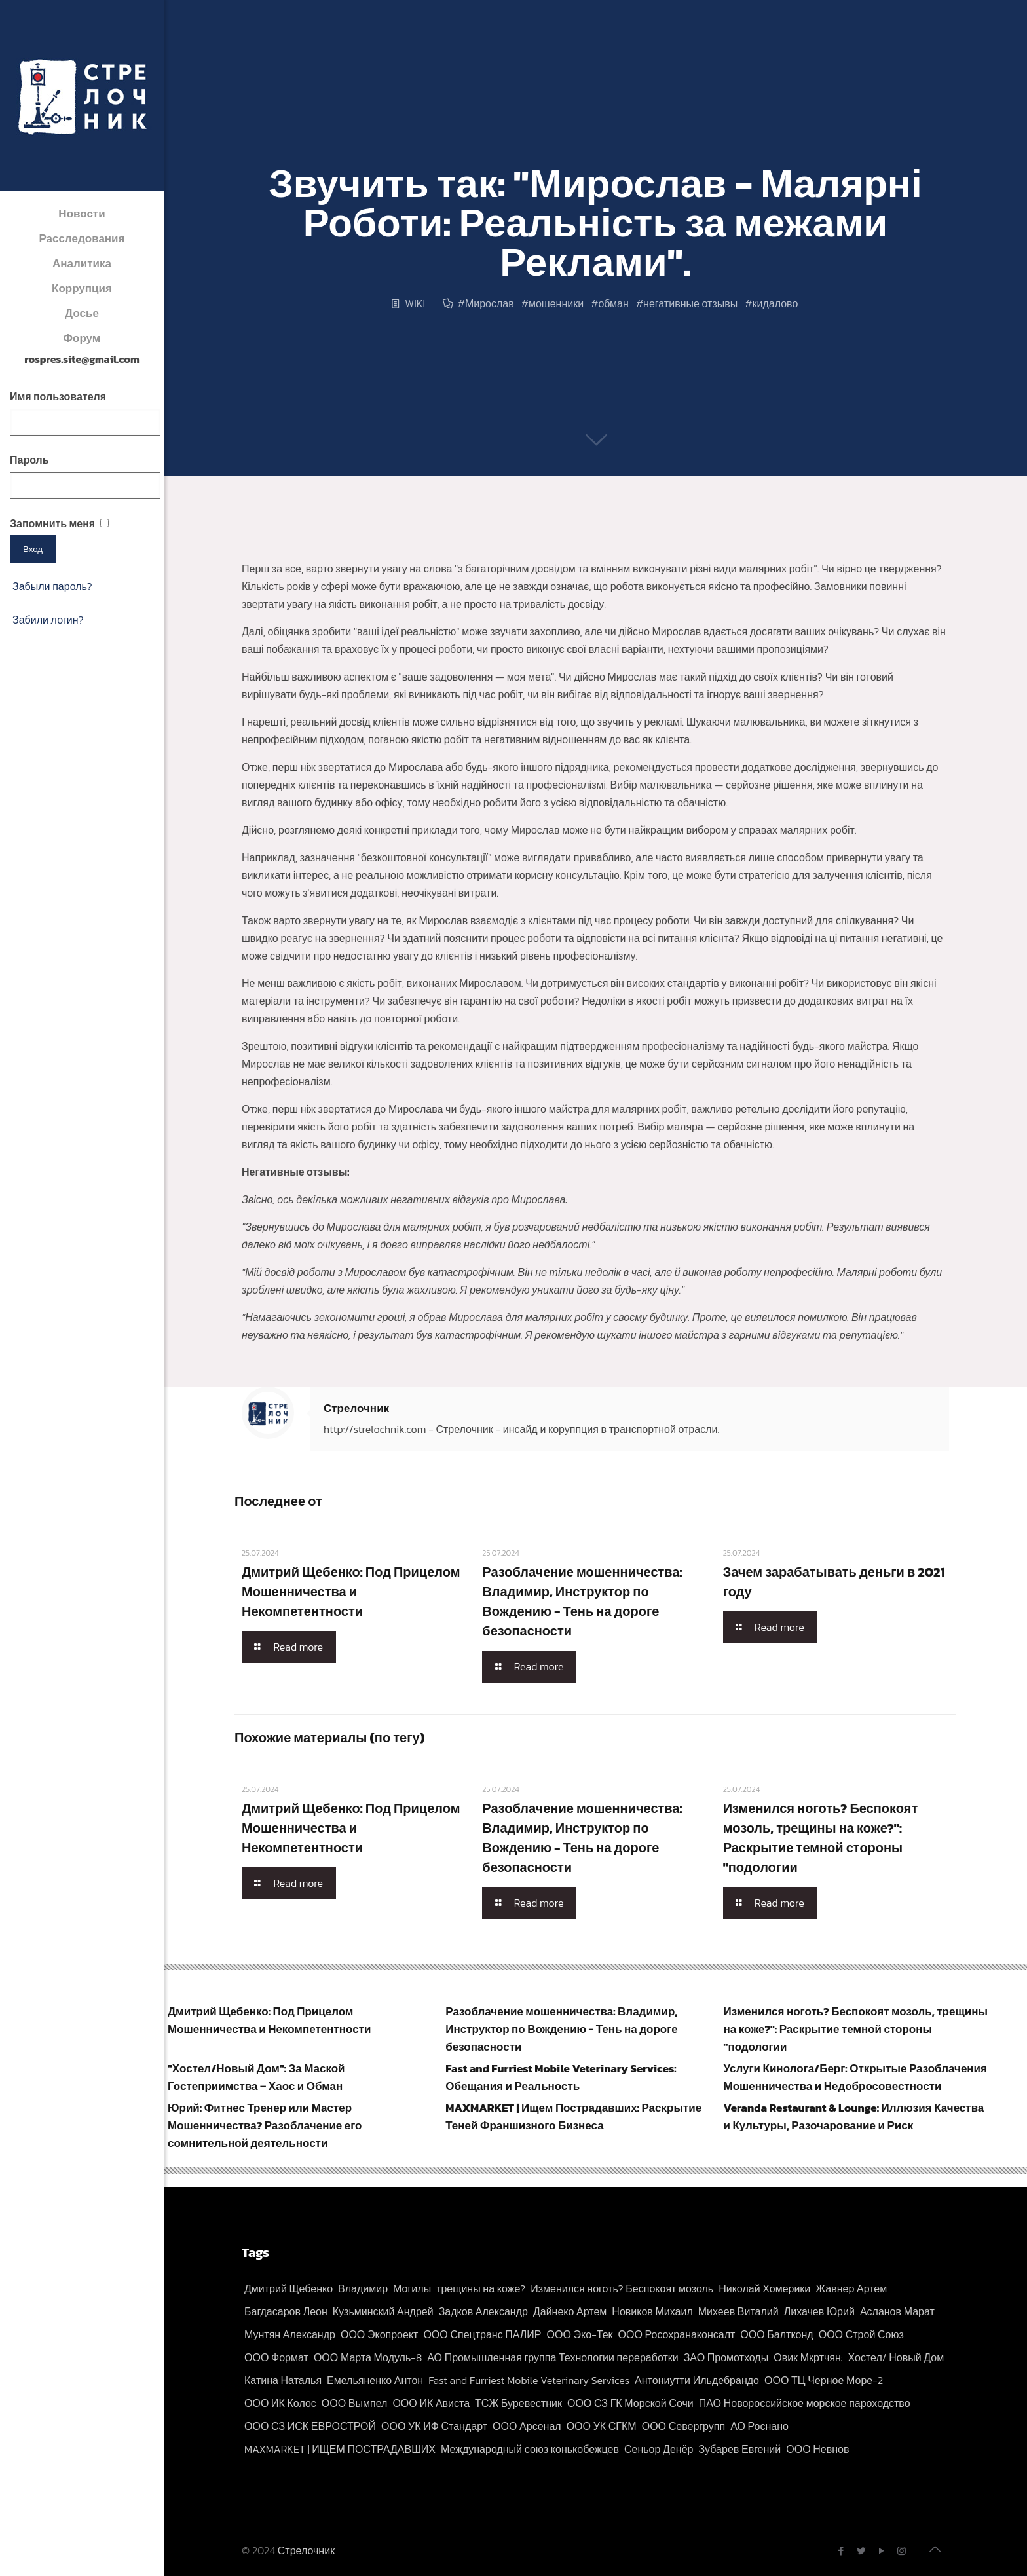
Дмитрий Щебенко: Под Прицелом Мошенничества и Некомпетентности (351, 1591)
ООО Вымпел (355, 2403)
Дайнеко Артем (570, 2311)
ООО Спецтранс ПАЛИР (482, 2334)
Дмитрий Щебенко (288, 2288)
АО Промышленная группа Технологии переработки (552, 2357)
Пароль (29, 460)
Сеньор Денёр (658, 2449)
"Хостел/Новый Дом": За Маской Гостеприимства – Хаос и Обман (256, 2077)
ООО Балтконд (776, 2334)
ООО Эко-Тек (580, 2334)
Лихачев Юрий (819, 2311)
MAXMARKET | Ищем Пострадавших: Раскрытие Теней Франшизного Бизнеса (573, 2116)
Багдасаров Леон (285, 2311)
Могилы (412, 2288)
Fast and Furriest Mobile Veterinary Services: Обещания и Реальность (560, 2077)
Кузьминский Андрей (383, 2311)
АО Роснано (759, 2426)
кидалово (775, 303)
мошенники (556, 303)
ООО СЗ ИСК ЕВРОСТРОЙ (310, 2426)
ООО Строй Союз (861, 2334)
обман (613, 303)
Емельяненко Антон (375, 2380)
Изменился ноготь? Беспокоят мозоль (622, 2288)
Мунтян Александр (289, 2334)
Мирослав (489, 303)
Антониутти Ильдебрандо (697, 2380)
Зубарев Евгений (739, 2449)
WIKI (415, 303)
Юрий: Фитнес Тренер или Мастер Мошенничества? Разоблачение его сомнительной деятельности (265, 2125)
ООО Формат (276, 2357)
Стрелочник (356, 1408)
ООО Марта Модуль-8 (368, 2357)
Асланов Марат (897, 2311)
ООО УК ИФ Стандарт (434, 2426)
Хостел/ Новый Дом (896, 2357)
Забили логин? (48, 619)
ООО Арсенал (527, 2426)
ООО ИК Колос (280, 2403)
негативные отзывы (690, 303)
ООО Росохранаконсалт (677, 2334)
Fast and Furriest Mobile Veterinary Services (528, 2380)
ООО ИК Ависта (431, 2403)
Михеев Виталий (738, 2311)
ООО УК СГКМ (602, 2426)
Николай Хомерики (764, 2288)
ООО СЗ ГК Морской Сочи (630, 2403)
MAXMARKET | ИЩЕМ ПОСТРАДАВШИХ (340, 2449)
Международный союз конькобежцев (530, 2449)
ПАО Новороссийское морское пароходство (804, 2403)
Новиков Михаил (652, 2311)
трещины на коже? (480, 2288)
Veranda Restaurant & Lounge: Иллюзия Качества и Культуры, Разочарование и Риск (854, 2116)
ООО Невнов (817, 2449)
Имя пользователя (58, 396)
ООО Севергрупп (683, 2426)
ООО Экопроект (379, 2334)
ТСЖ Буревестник (518, 2403)
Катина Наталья (283, 2380)
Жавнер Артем (851, 2288)
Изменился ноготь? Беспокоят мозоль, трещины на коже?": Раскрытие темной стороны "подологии (820, 1838)
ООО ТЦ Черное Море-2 (823, 2380)
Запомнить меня (52, 523)
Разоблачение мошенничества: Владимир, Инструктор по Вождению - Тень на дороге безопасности (582, 1601)
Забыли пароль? (52, 586)
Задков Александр (483, 2311)
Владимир (363, 2288)
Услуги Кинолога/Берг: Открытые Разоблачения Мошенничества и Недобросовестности (855, 2077)
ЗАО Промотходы (726, 2357)
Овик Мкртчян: (808, 2357)
